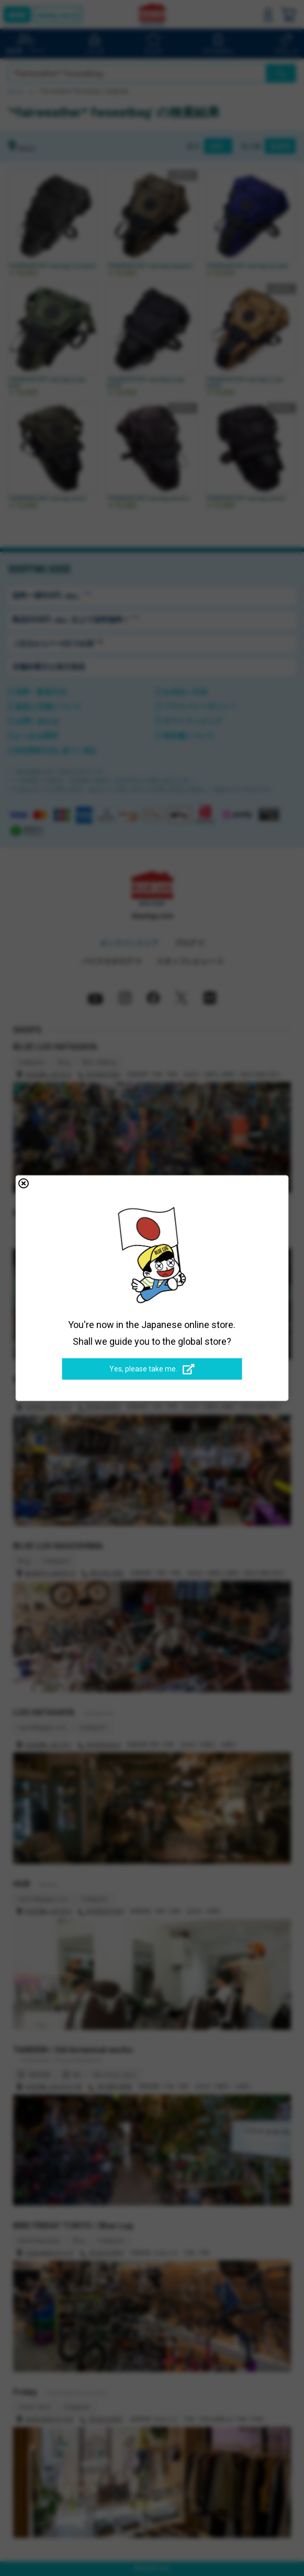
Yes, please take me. (152, 1369)
